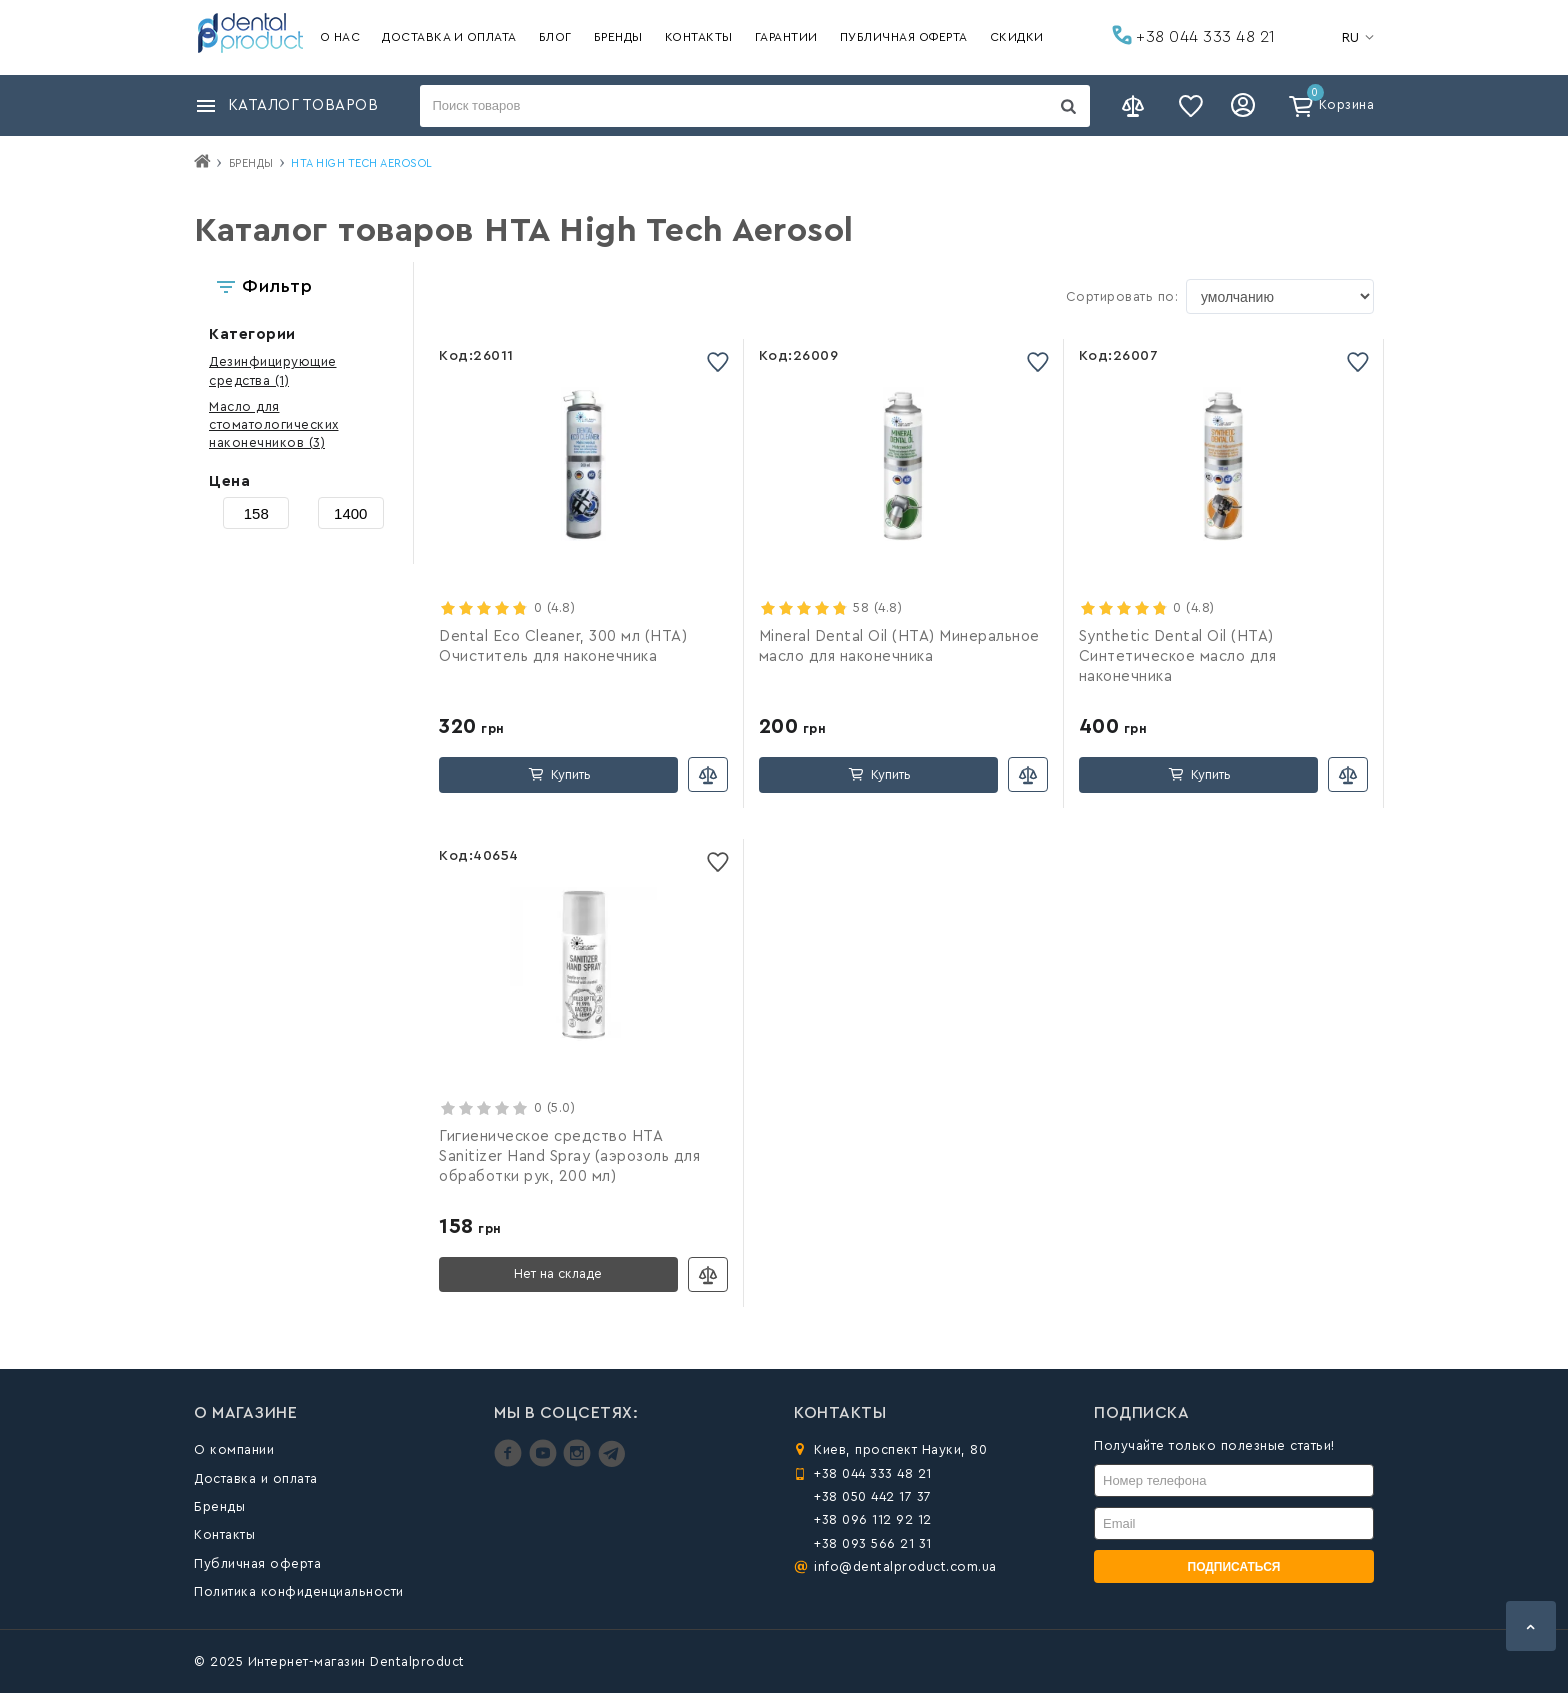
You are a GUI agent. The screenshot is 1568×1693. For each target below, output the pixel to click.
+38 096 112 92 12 (873, 1519)
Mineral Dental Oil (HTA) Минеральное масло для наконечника (899, 646)
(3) (274, 424)
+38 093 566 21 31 (873, 1543)
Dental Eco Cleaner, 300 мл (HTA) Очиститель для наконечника (563, 646)
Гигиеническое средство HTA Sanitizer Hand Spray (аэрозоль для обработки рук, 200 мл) (569, 1156)
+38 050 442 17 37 (873, 1496)
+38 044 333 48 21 (1194, 35)
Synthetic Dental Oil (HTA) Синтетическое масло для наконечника (1178, 656)
